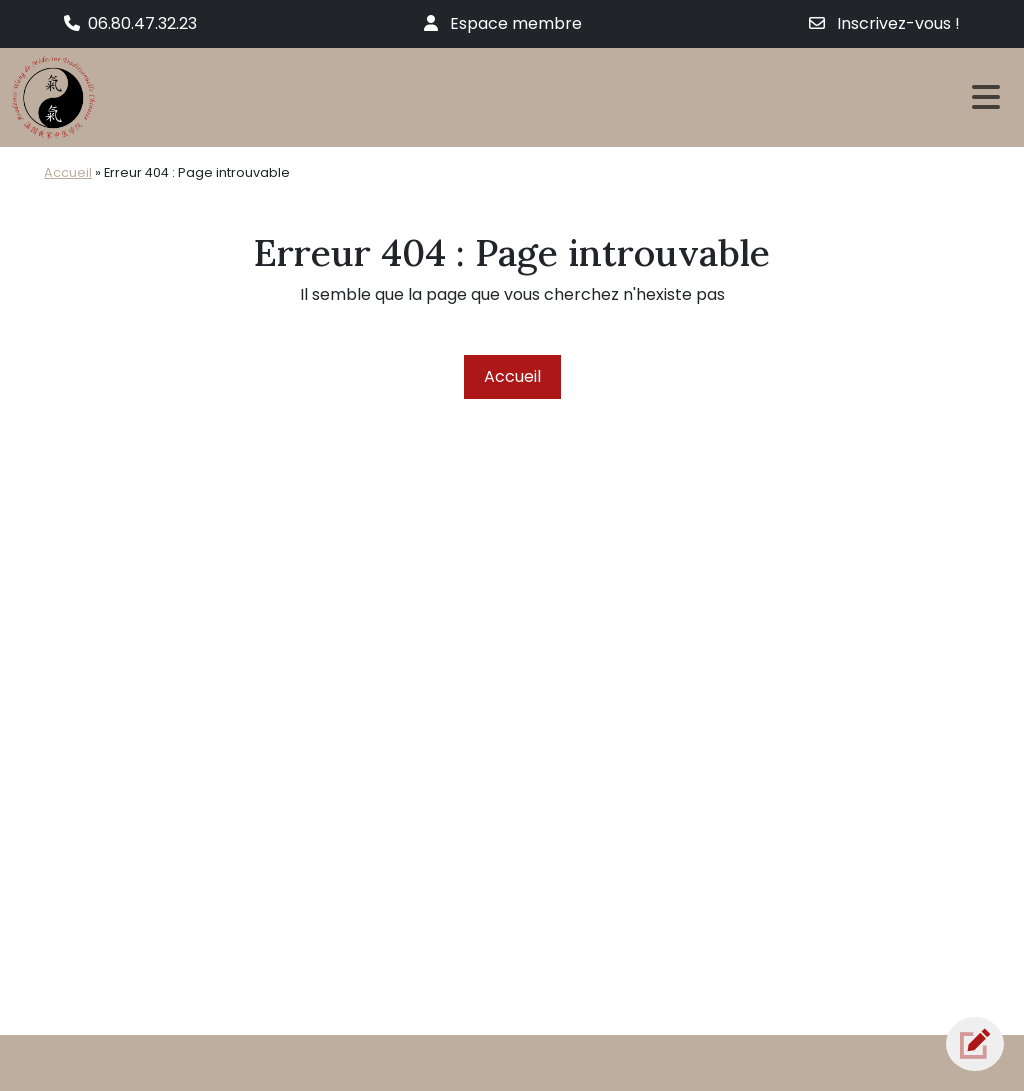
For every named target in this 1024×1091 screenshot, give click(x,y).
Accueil (68, 172)
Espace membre (503, 23)
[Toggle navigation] (986, 97)
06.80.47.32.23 (130, 23)
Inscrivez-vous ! (884, 23)
